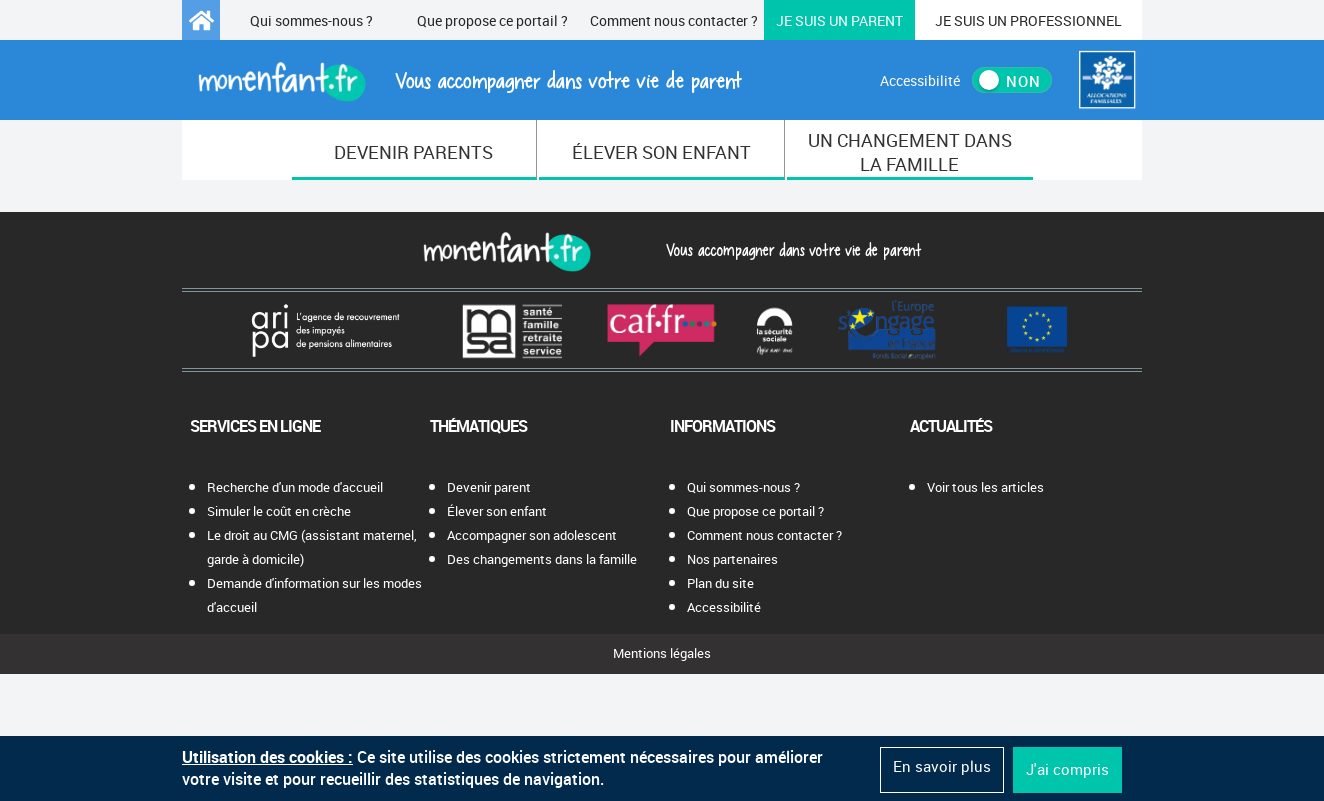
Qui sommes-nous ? (311, 20)
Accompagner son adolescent (532, 535)
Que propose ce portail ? (492, 20)
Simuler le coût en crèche (279, 511)
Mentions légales (662, 653)
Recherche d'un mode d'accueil (295, 487)
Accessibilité (724, 607)
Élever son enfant (497, 511)
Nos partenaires (732, 559)
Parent (839, 20)
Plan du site (720, 583)
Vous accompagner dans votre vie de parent (790, 250)
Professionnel (1028, 20)
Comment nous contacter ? (674, 20)
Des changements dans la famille (542, 559)
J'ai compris (1067, 769)
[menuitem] (415, 150)
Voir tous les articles (985, 487)
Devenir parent (489, 487)
